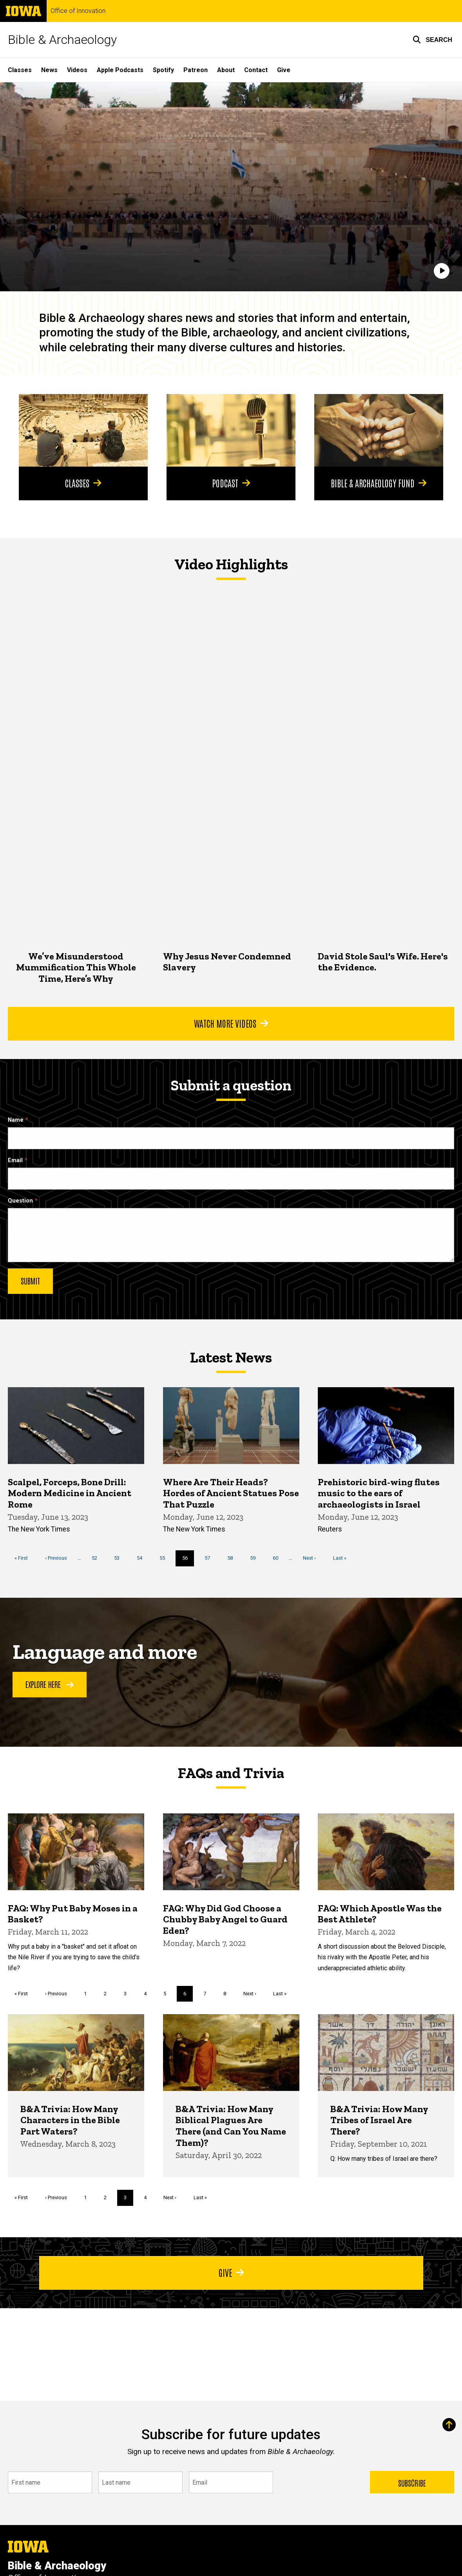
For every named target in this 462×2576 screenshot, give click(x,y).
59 (255, 1557)
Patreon (195, 70)
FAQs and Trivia (231, 1773)
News (49, 70)
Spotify (163, 70)
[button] (432, 39)
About (226, 70)
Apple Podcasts (120, 70)
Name (16, 1120)
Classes (20, 70)
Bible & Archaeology (62, 39)
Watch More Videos (231, 1023)
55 (165, 1557)
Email (15, 1160)
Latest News (231, 1357)
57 (210, 1557)
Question (20, 1200)
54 (142, 1557)
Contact (256, 70)
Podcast (231, 483)
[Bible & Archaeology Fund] (378, 430)
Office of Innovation (78, 11)
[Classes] (83, 430)
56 (188, 1560)
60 (278, 1557)
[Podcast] (231, 430)
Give (283, 70)
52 (97, 1557)
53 (119, 1557)
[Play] (441, 271)
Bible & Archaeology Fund (378, 483)
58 (233, 1557)
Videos (77, 70)
